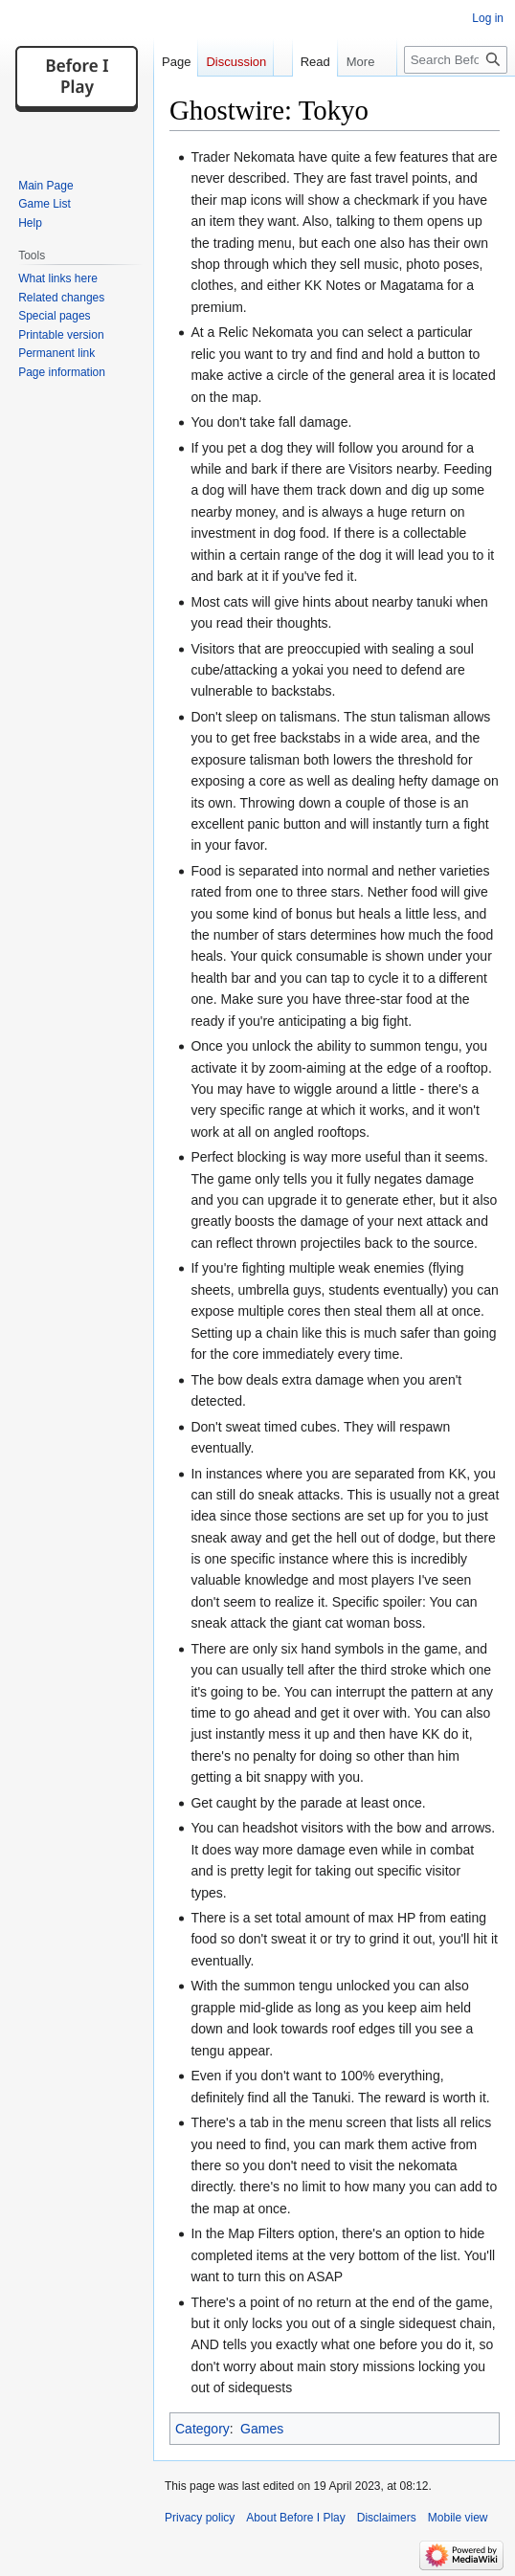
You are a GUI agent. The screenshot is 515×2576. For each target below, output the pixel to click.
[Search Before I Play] (455, 60)
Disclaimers (386, 2517)
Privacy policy (200, 2517)
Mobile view (458, 2517)
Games (261, 2428)
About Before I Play (295, 2517)
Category (202, 2428)
